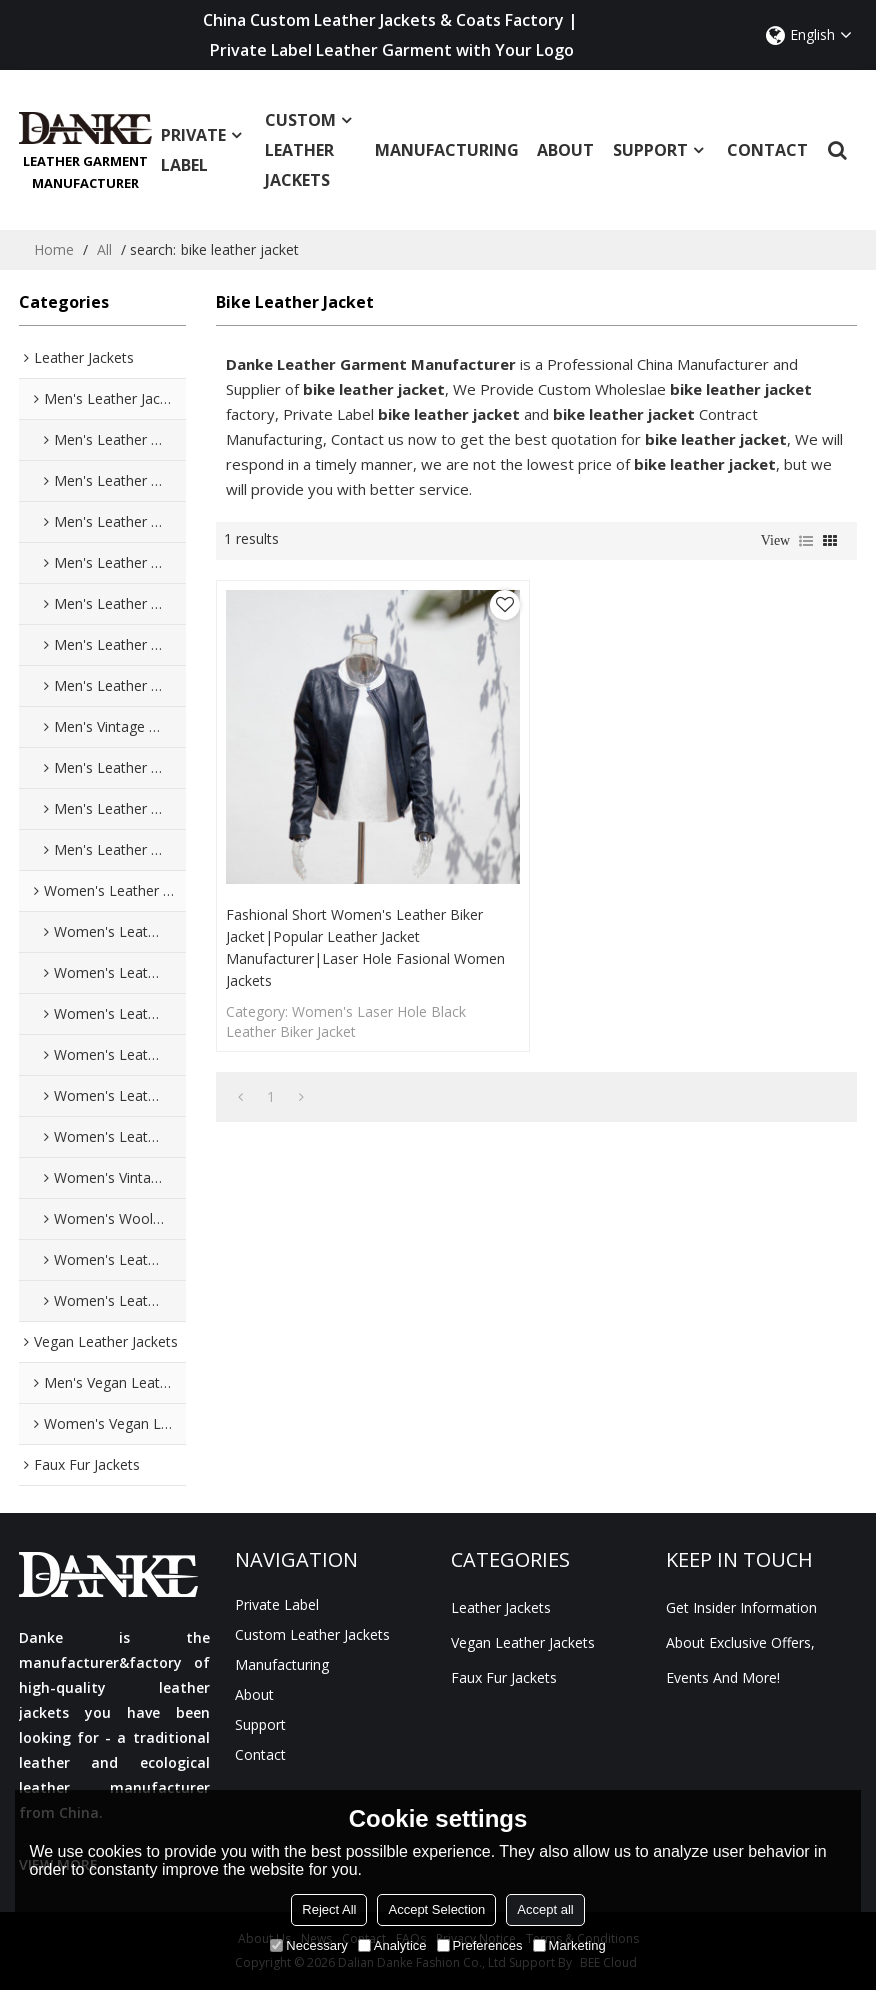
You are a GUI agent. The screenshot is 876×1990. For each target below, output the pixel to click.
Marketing (569, 1945)
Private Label (203, 154)
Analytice (392, 1945)
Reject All (329, 1909)
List (806, 541)
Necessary (308, 1945)
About (565, 154)
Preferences (480, 1945)
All (104, 249)
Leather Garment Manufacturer (85, 172)
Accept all (545, 1909)
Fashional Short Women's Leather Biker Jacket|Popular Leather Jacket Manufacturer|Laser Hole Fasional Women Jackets (365, 947)
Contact (767, 154)
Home (54, 249)
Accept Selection (436, 1909)
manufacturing (447, 154)
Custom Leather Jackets (310, 154)
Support (660, 154)
